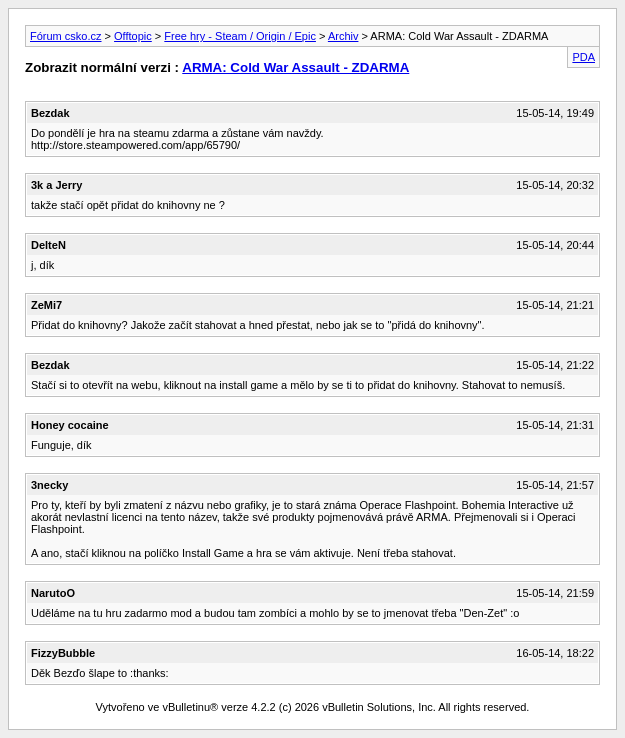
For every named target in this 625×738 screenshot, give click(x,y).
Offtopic (133, 36)
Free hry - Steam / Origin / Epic (240, 36)
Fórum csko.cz (66, 36)
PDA (583, 57)
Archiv (343, 36)
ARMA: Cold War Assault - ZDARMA (295, 67)
